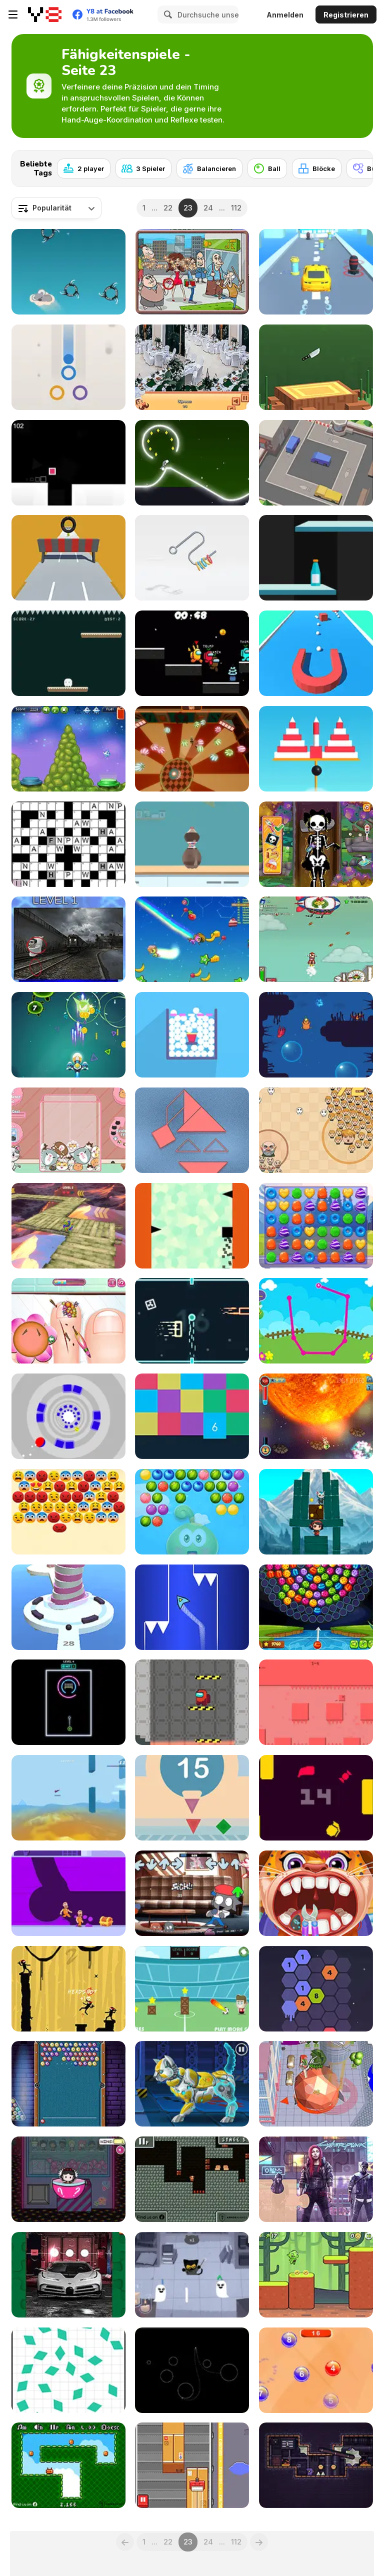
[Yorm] (316, 1797)
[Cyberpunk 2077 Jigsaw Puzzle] (316, 2179)
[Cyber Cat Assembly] (192, 2083)
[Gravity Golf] (192, 2370)
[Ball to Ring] (69, 367)
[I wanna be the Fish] (316, 1035)
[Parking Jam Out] (316, 463)
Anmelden (285, 14)
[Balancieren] (209, 168)
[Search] (167, 15)
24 (208, 207)
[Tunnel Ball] (69, 1416)
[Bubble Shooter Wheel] (316, 1607)
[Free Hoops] (192, 844)
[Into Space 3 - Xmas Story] (316, 939)
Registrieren (346, 14)
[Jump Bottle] (316, 557)
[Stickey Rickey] (316, 1416)
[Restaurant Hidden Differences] (192, 367)
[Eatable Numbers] (316, 2370)
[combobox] (57, 208)
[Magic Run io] (192, 939)
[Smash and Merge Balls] (192, 749)
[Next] (357, 165)
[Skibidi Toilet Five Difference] (69, 939)
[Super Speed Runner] (69, 463)
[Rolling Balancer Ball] (69, 1225)
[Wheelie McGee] (69, 557)
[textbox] (56, 208)
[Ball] (267, 168)
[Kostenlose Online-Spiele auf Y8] (45, 14)
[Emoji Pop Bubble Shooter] (69, 1511)
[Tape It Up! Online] (192, 2465)
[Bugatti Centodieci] (69, 2275)
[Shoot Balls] (69, 1607)
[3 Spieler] (144, 168)
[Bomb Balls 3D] (316, 749)
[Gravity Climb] (192, 1225)
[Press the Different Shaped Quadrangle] (69, 2370)
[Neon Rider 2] (192, 463)
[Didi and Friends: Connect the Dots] (316, 1321)
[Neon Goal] (69, 1702)
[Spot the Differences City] (192, 271)
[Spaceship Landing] (69, 749)
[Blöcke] (317, 168)
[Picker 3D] (316, 653)
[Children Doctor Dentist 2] (316, 1893)
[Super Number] (316, 1989)
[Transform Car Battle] (316, 271)
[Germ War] (69, 1035)
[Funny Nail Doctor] (69, 1321)
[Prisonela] (316, 2465)
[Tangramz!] (192, 1130)
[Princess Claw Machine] (69, 2179)
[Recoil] (316, 1702)
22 (168, 207)
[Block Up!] (192, 1416)
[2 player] (83, 168)
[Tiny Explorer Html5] (192, 2179)
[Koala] (69, 271)
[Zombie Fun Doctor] (316, 844)
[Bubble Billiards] (69, 2083)
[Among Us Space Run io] (192, 653)
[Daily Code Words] (69, 844)
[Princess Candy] (316, 1225)
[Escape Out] (69, 1893)
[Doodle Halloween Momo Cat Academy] (192, 2275)
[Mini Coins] (69, 2465)
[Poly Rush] (69, 1797)
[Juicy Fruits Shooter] (192, 1511)
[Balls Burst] (192, 1035)
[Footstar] (192, 1989)
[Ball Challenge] (192, 1321)
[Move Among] (192, 1702)
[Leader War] (316, 1130)
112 (236, 207)
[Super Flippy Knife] (316, 367)
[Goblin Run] (316, 2275)
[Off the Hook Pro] (192, 557)
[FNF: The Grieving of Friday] (192, 1893)
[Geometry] (192, 1797)
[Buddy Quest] (316, 1511)
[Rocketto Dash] (192, 1607)
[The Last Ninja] (69, 1989)
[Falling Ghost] (69, 653)
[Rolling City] (316, 2083)
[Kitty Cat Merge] (69, 1130)
